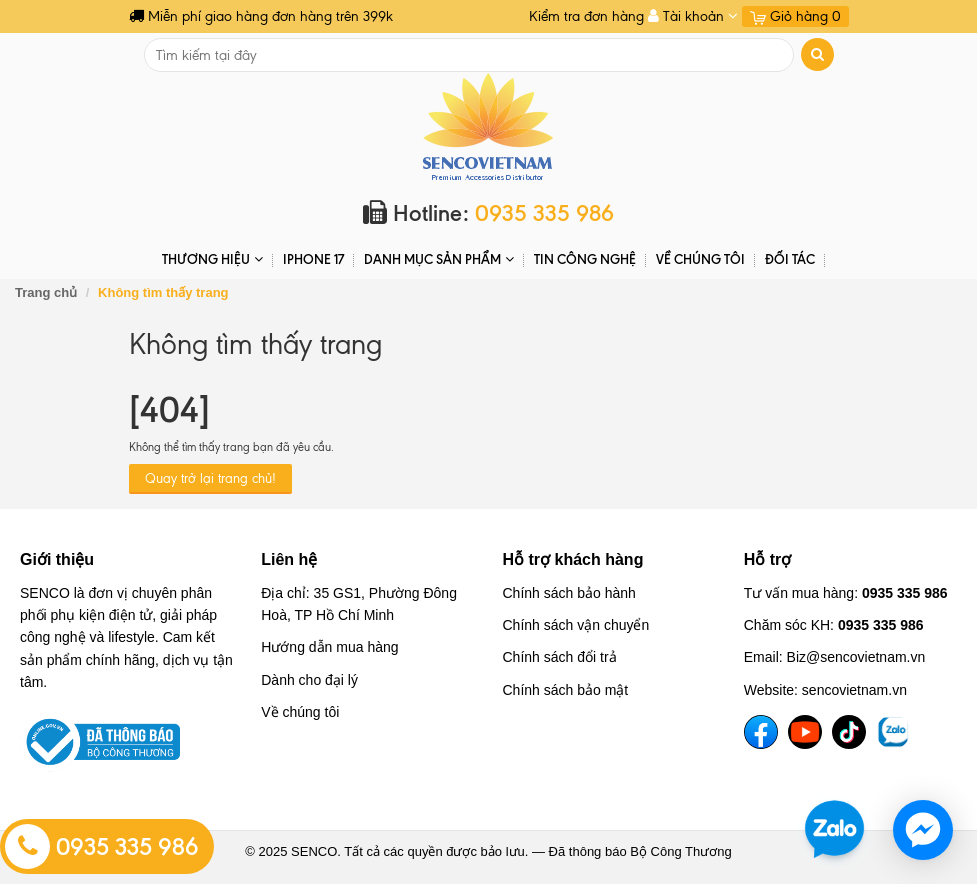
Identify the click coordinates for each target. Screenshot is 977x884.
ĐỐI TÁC (790, 259)
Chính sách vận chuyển (576, 625)
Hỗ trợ (768, 559)
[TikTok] (849, 732)
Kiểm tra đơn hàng (586, 16)
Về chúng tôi (700, 259)
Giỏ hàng (795, 16)
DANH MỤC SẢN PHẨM (439, 259)
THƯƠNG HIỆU (212, 259)
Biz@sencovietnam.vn (856, 657)
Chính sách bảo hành (569, 593)
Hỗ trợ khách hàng (573, 559)
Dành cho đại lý (309, 680)
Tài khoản (693, 16)
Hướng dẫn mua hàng (329, 647)
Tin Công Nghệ (585, 259)
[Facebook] (761, 732)
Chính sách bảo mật (566, 690)
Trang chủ (46, 292)
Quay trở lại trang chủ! (210, 478)
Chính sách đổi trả (560, 657)
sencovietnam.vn (854, 690)
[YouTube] (805, 732)
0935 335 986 (102, 847)
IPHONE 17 (313, 259)
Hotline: (488, 213)
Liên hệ (289, 559)
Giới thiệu (57, 559)
